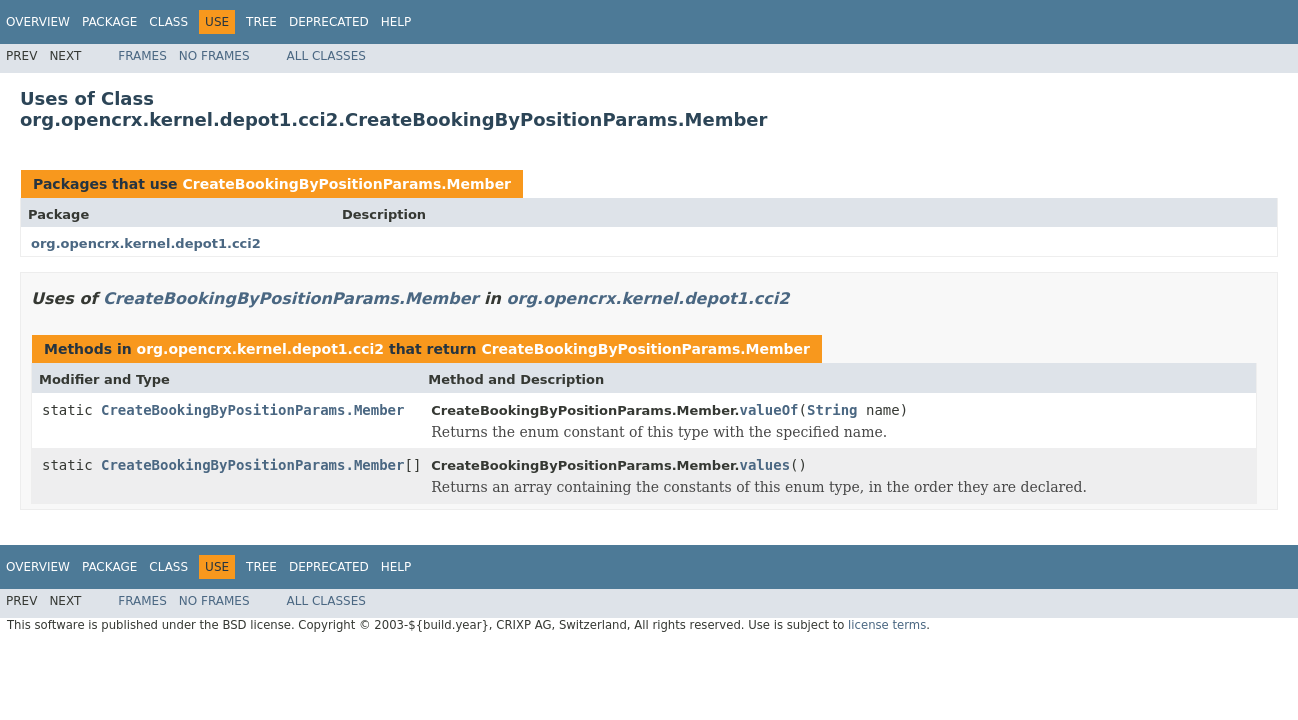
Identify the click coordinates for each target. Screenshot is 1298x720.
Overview (38, 22)
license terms (887, 625)
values (765, 465)
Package (109, 22)
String (832, 410)
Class (168, 22)
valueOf (769, 410)
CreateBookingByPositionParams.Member (346, 184)
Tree (261, 22)
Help (396, 22)
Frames (142, 56)
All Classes (326, 56)
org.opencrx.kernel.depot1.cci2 (146, 243)
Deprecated (329, 22)
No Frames (214, 56)
